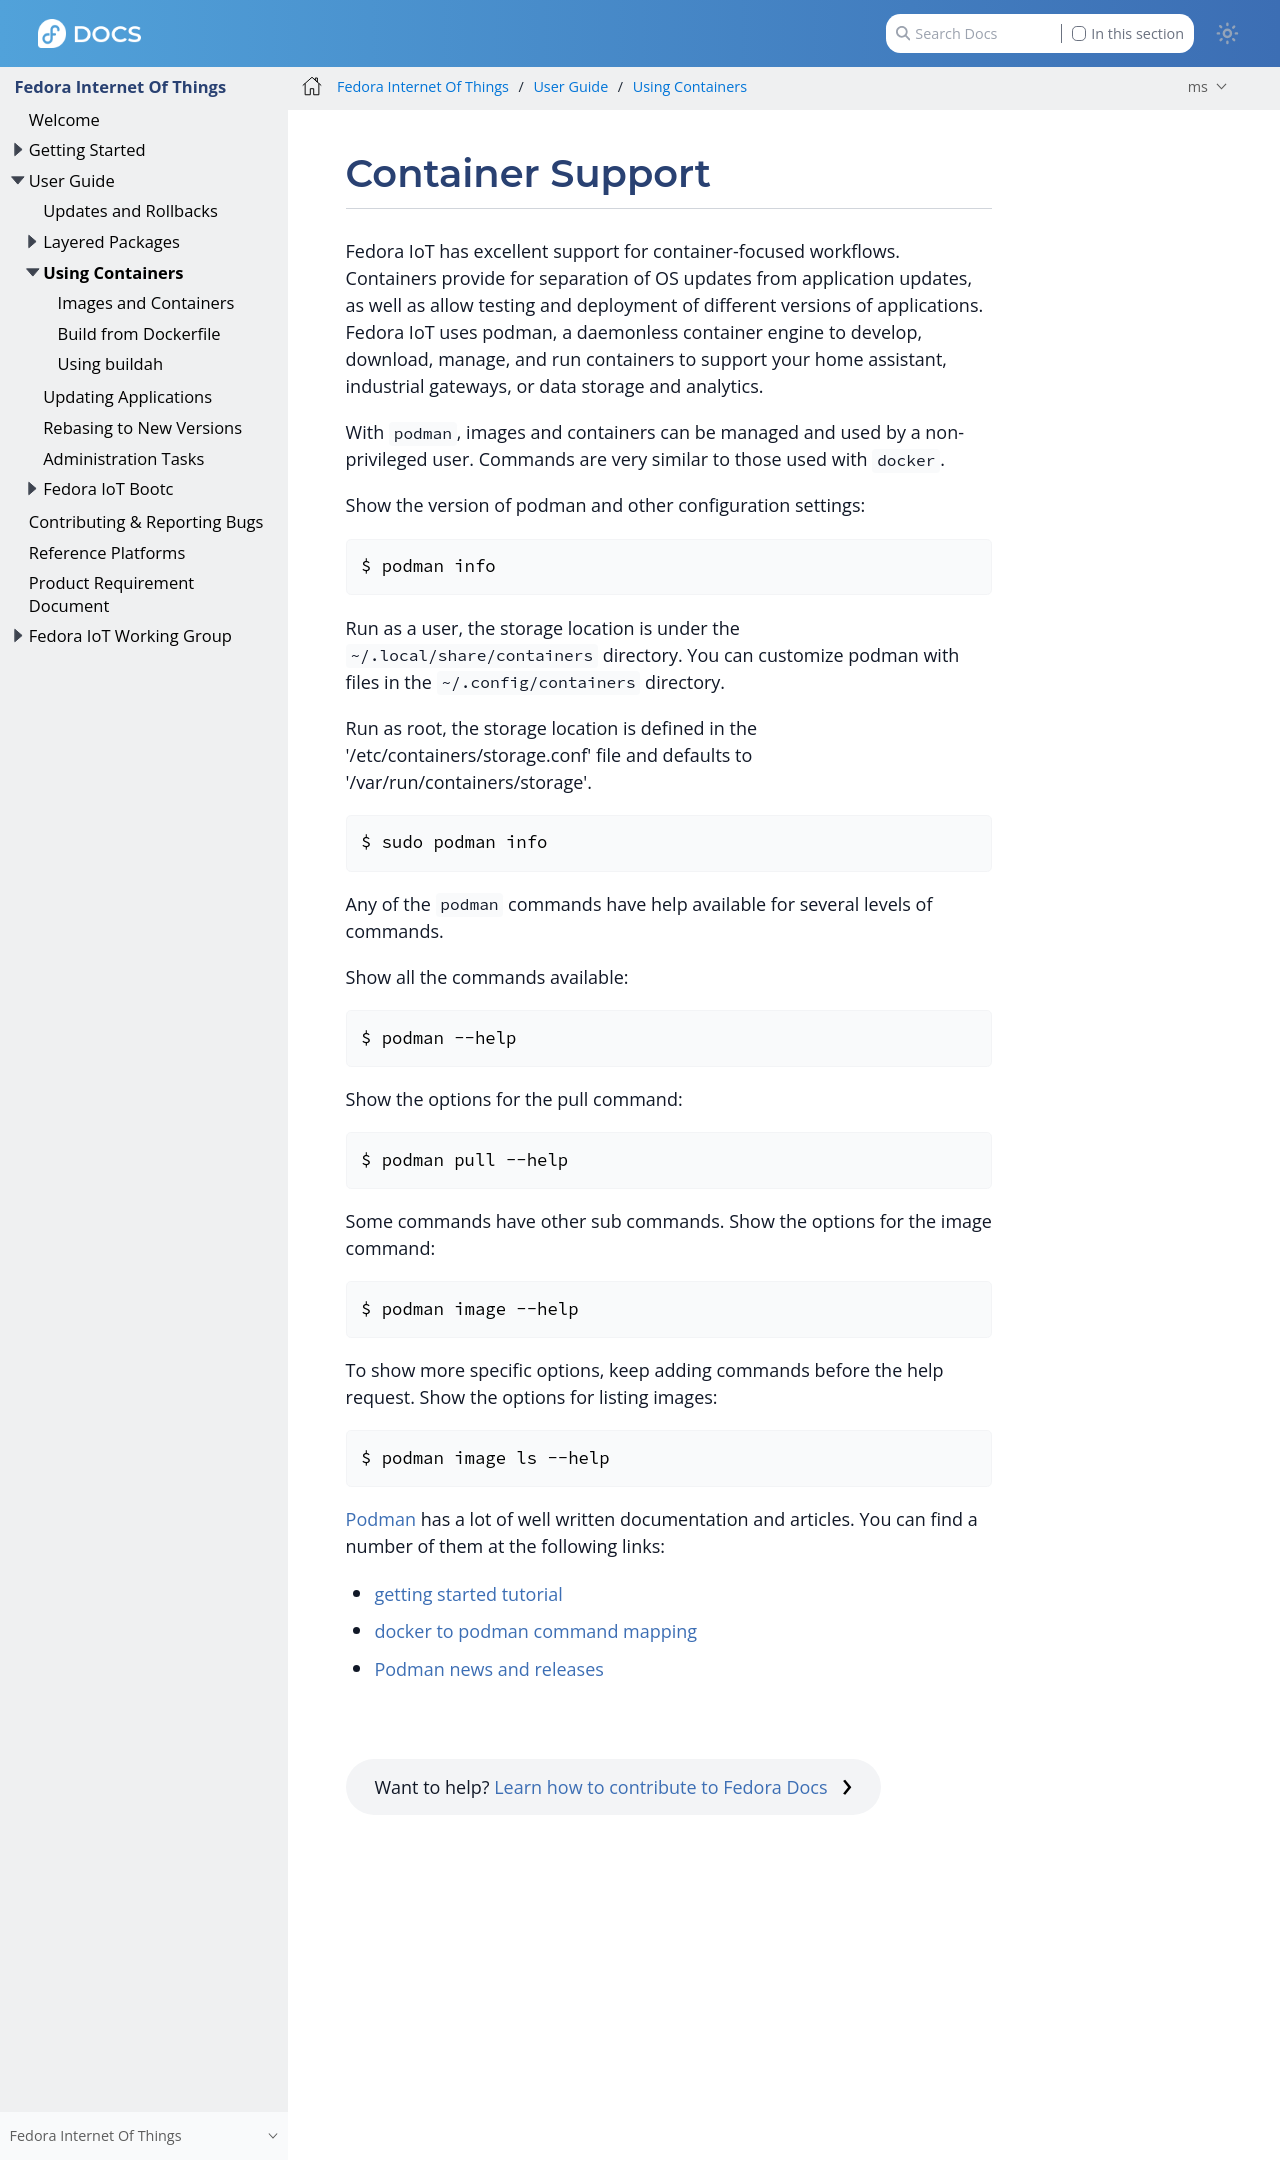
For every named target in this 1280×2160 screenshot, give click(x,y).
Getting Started (87, 149)
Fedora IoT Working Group (130, 635)
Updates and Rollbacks (130, 210)
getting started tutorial (468, 1594)
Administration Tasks (123, 458)
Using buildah (110, 363)
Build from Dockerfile (139, 333)
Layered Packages (111, 241)
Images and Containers (146, 302)
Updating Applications (127, 396)
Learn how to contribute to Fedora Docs (673, 1787)
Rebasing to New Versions (142, 427)
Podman (381, 1519)
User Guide (72, 180)
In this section (1128, 33)
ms (1198, 86)
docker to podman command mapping (535, 1631)
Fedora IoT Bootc (108, 488)
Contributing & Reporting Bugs (146, 521)
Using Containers (113, 272)
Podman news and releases (489, 1669)
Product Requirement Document (111, 593)
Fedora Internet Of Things (120, 86)
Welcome (64, 119)
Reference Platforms (107, 552)
